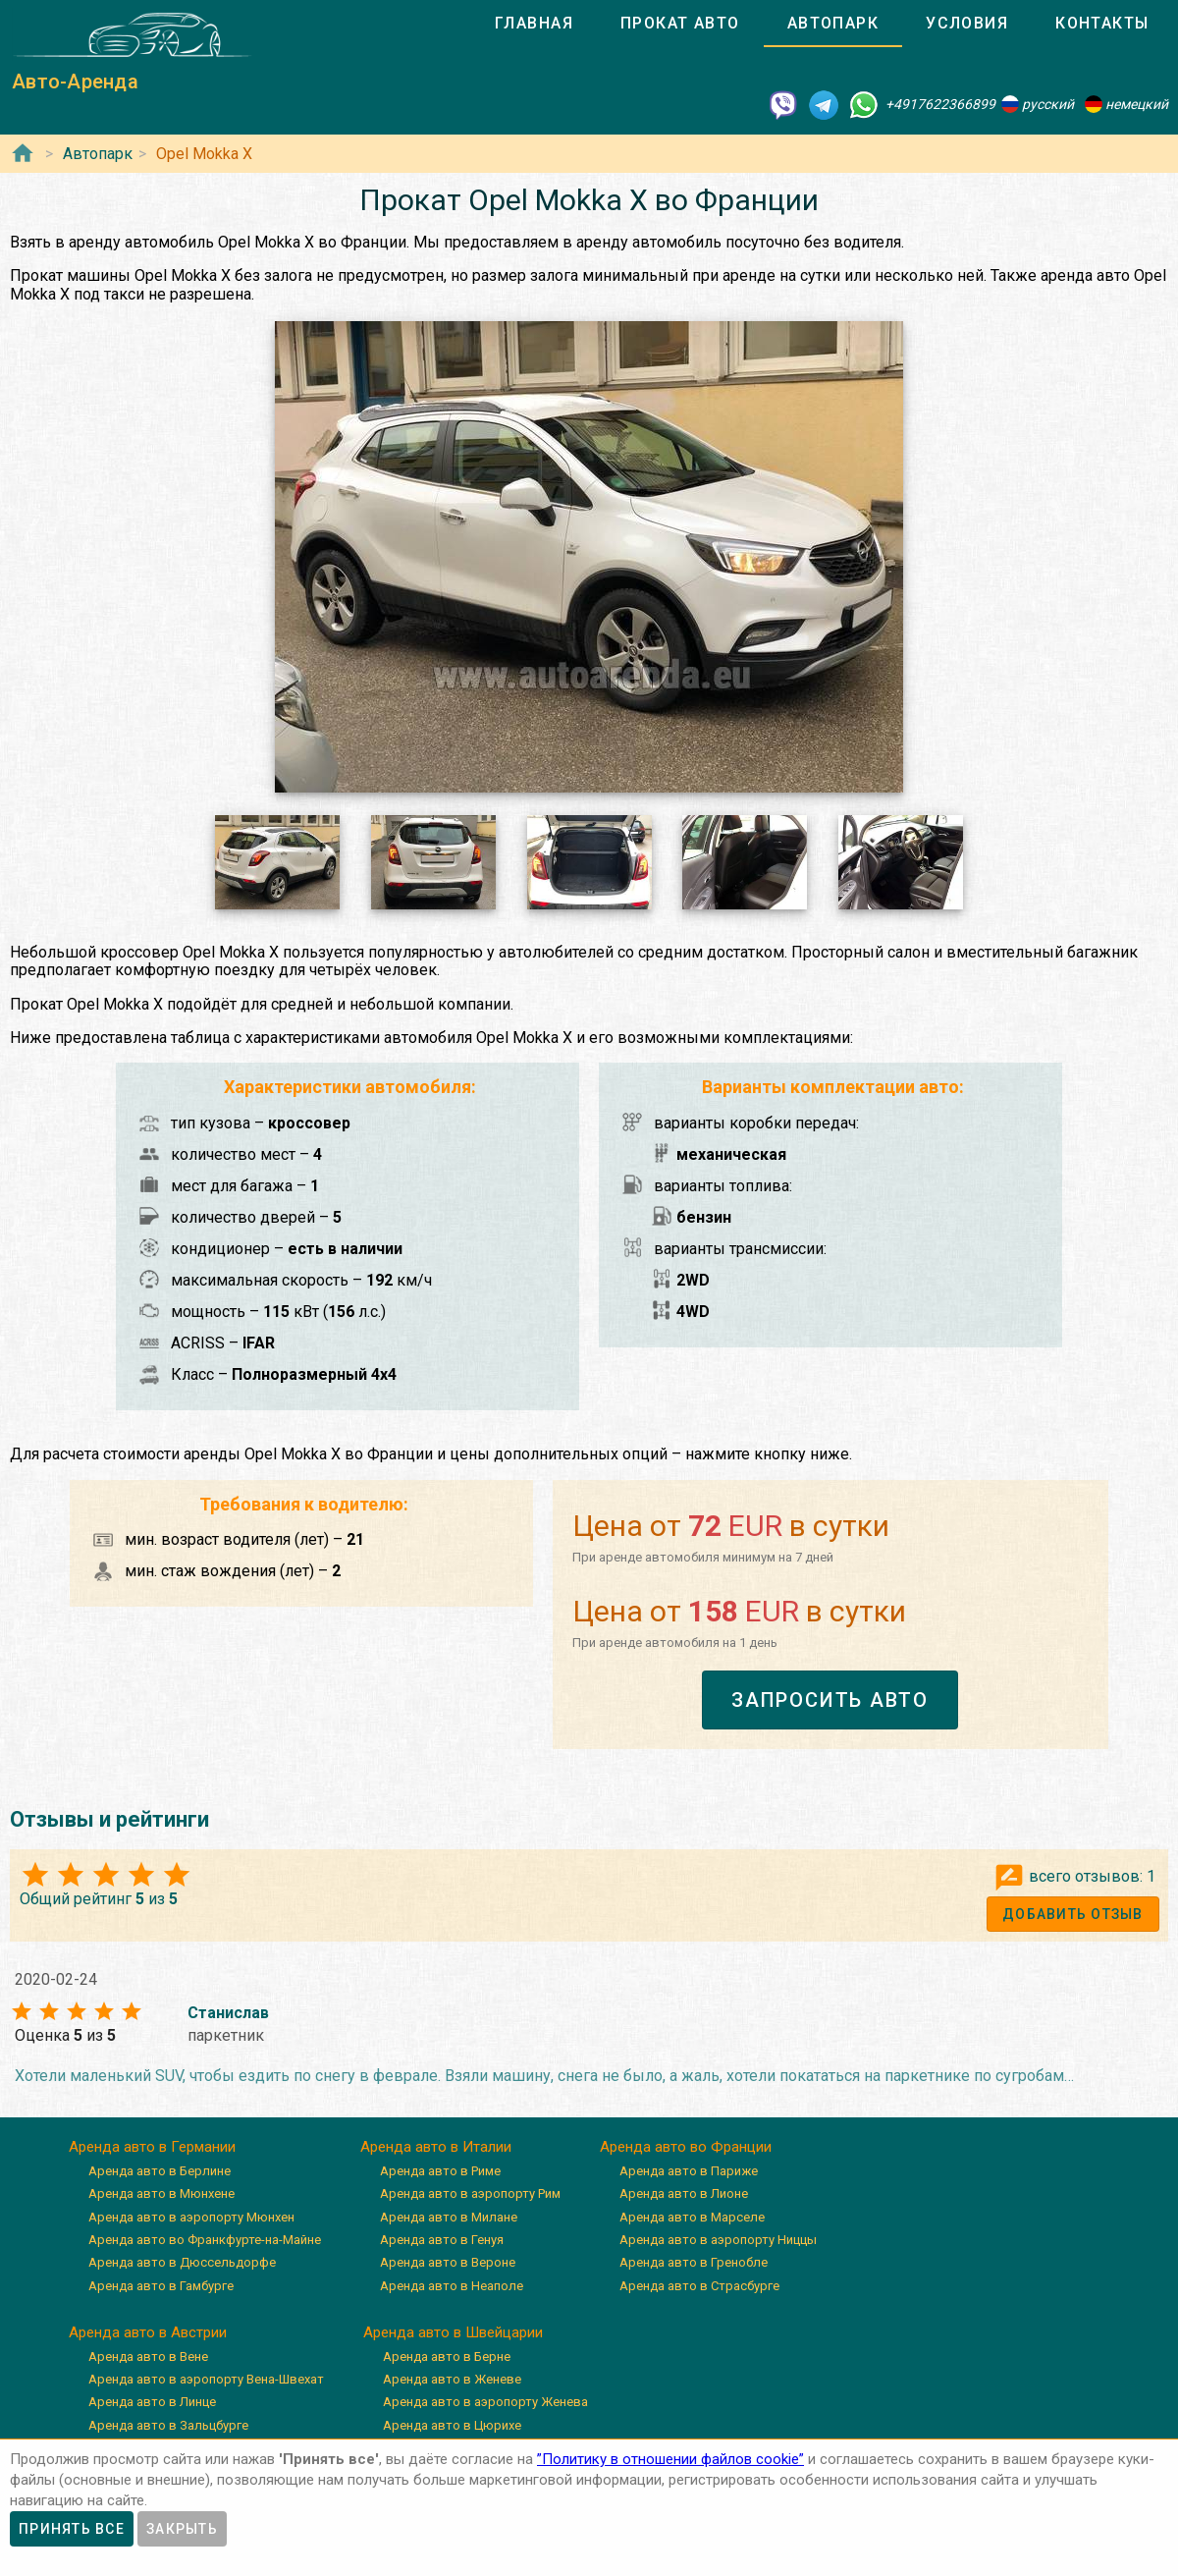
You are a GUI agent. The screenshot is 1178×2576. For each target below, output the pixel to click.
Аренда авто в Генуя (442, 2239)
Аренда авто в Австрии (148, 2332)
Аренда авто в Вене (148, 2356)
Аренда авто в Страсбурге (699, 2285)
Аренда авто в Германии (152, 2147)
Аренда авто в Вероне (447, 2262)
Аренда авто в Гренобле (693, 2262)
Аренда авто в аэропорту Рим (470, 2193)
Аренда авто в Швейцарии (453, 2332)
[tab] (534, 23)
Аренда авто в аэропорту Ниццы (718, 2239)
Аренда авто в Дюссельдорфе (182, 2262)
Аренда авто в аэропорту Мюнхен (191, 2217)
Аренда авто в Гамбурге (161, 2285)
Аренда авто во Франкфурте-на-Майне (204, 2239)
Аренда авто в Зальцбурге (168, 2425)
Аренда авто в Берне (446, 2356)
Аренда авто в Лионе (683, 2193)
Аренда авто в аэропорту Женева (485, 2401)
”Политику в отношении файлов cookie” (670, 2459)
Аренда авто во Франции (686, 2147)
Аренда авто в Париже (688, 2171)
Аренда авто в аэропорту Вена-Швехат (206, 2379)
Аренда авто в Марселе (692, 2217)
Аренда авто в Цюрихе (452, 2425)
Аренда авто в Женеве (452, 2379)
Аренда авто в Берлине (159, 2171)
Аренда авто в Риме (440, 2171)
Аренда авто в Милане (448, 2217)
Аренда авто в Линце (152, 2401)
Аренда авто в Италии (435, 2147)
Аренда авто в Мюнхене (161, 2193)
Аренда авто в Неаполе (451, 2285)
